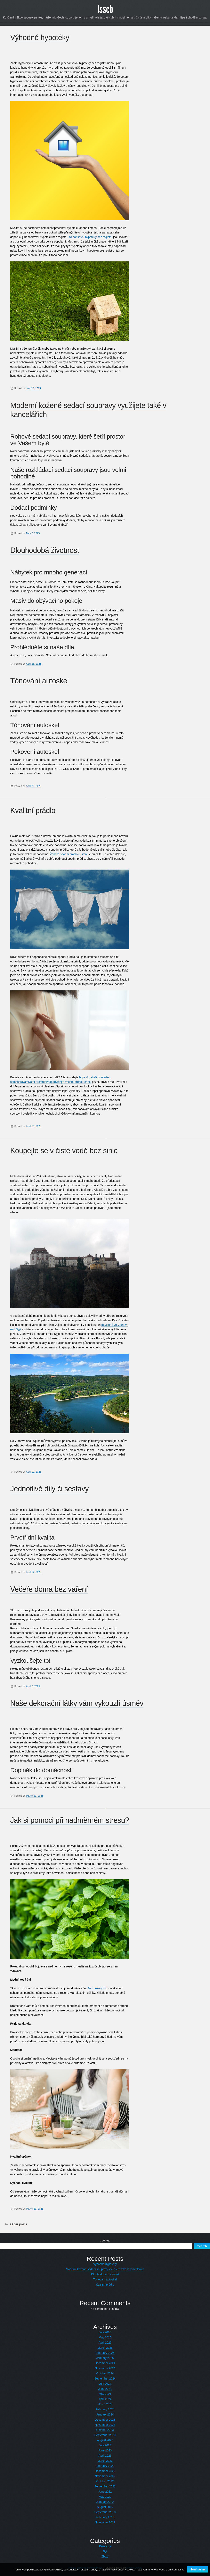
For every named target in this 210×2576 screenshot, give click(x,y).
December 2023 (105, 2419)
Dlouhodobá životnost (44, 550)
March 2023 (105, 2460)
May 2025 (105, 2337)
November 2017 (105, 2522)
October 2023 (105, 2430)
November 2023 (105, 2424)
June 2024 (105, 2388)
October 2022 (105, 2481)
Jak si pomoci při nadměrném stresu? (69, 1820)
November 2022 (105, 2476)
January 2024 (105, 2414)
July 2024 (105, 2383)
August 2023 (105, 2440)
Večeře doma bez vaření (49, 1589)
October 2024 (105, 2373)
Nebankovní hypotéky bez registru (90, 237)
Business (105, 2546)
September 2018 (105, 2512)
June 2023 (105, 2450)
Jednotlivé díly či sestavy (49, 1488)
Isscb (105, 9)
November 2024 (105, 2368)
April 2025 (104, 2342)
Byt (105, 2551)
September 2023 (105, 2435)
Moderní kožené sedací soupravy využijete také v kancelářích (105, 2269)
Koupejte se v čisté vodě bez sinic (63, 1150)
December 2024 (105, 2363)
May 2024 (105, 2394)
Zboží (104, 2556)
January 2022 (105, 2501)
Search (105, 2241)
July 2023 (105, 2445)
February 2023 (105, 2465)
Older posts (18, 2224)
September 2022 (105, 2486)
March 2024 (105, 2404)
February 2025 (105, 2352)
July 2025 (105, 2332)
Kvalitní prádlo (32, 810)
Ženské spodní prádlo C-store (69, 854)
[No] (205, 2570)
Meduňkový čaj (97, 1988)
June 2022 (105, 2491)
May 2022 (105, 2496)
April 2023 (104, 2455)
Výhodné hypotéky (39, 37)
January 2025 (105, 2358)
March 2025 (105, 2347)
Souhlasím (197, 2569)
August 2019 (105, 2507)
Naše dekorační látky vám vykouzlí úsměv (76, 1703)
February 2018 (105, 2517)
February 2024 (105, 2409)
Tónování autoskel (39, 681)
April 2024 (104, 2399)
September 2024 (105, 2378)
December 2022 (105, 2471)
